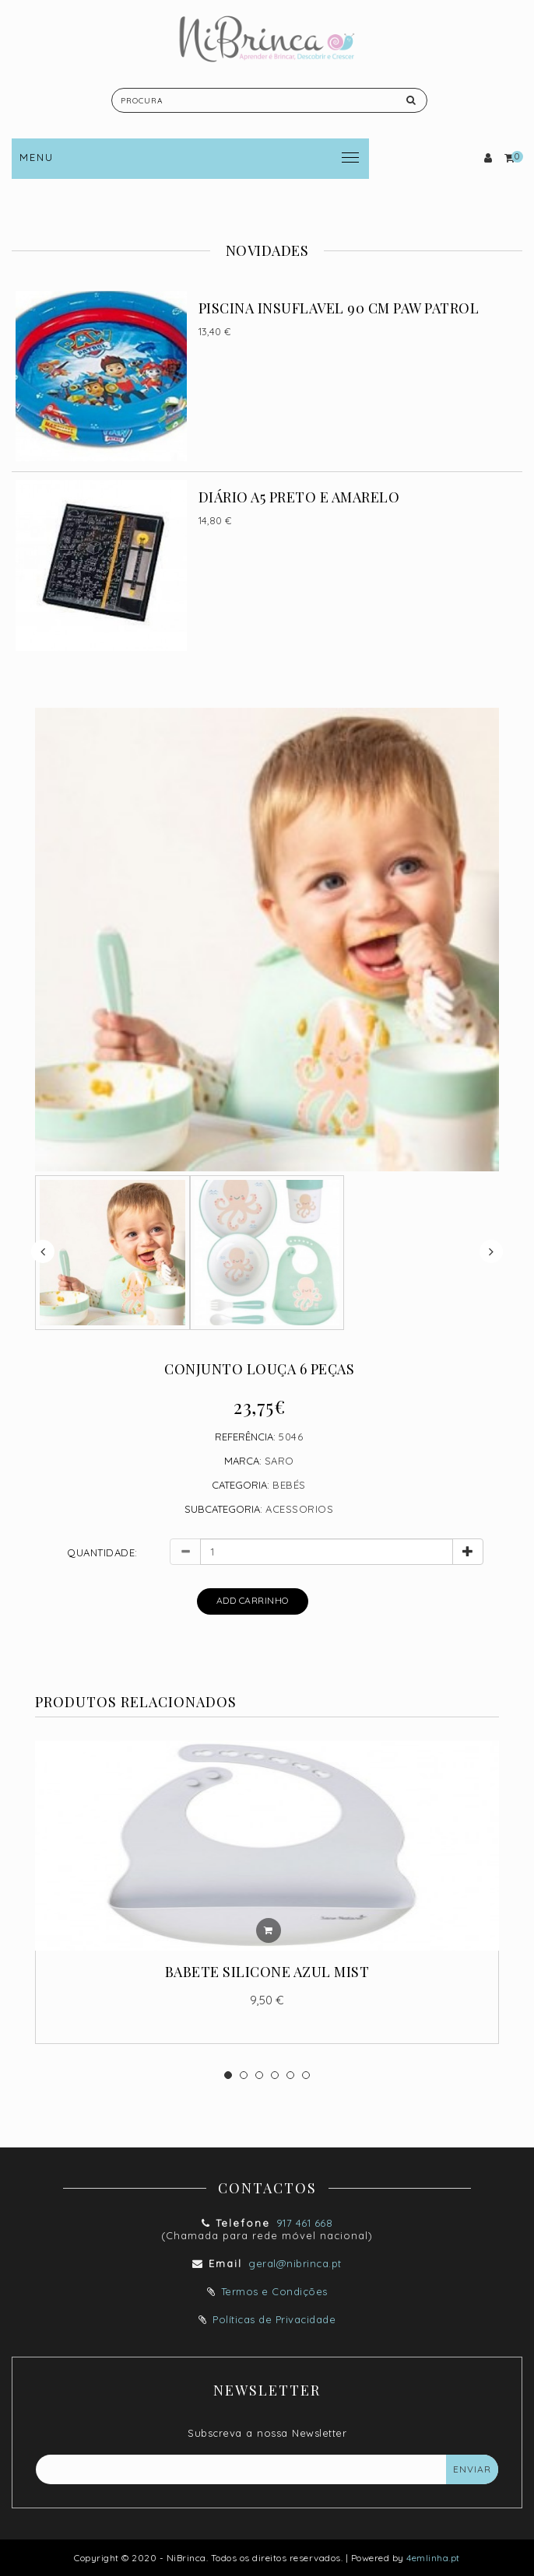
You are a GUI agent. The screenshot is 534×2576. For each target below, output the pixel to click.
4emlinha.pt (433, 2558)
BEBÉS (289, 1485)
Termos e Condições (274, 2291)
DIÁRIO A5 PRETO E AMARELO (299, 497)
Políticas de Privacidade (274, 2319)
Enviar (472, 2469)
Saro (279, 1460)
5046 (291, 1436)
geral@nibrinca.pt (295, 2263)
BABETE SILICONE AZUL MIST (267, 1971)
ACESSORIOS (299, 1509)
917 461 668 (304, 2223)
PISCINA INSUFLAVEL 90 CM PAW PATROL (339, 308)
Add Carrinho (252, 1600)
